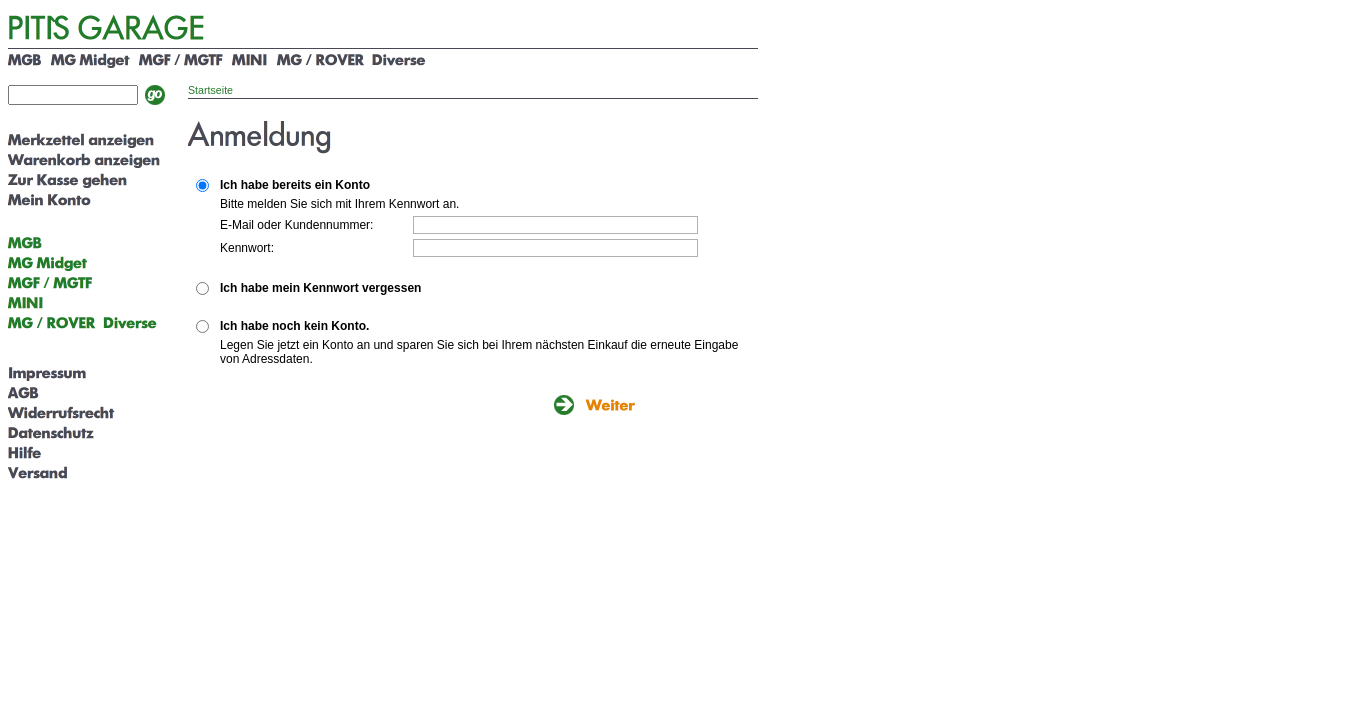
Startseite (210, 90)
